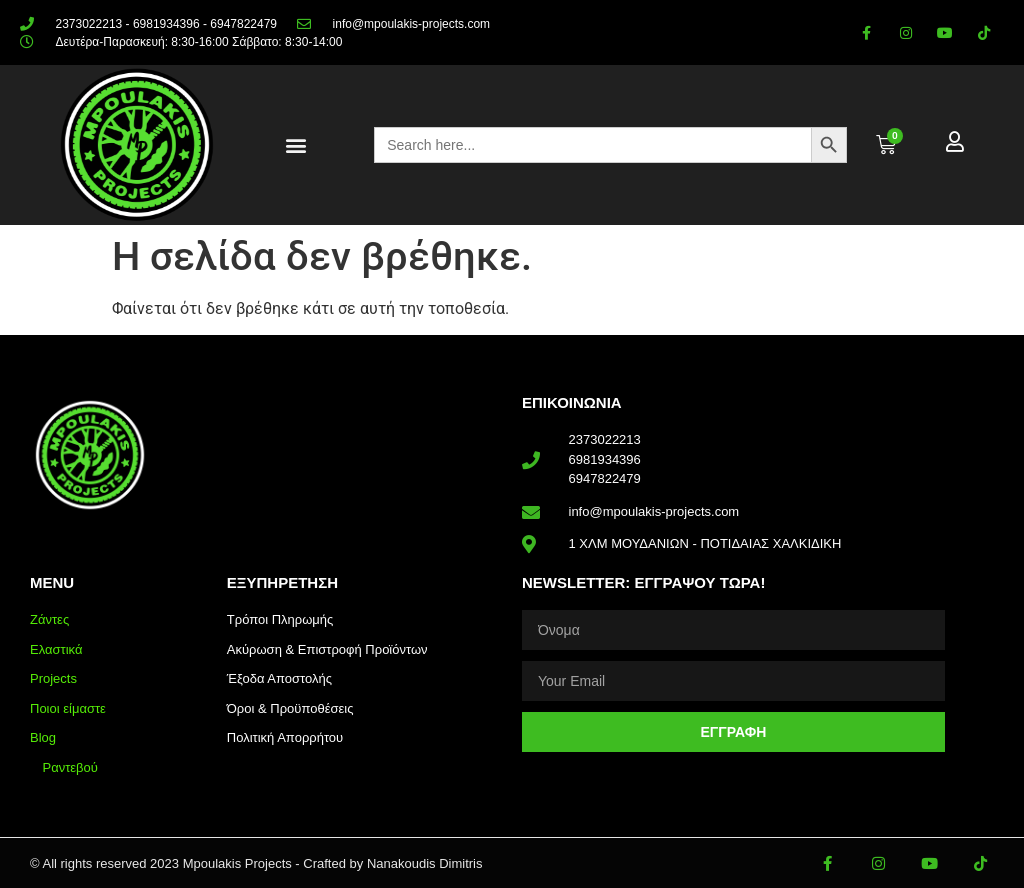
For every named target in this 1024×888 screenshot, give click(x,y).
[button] (295, 145)
